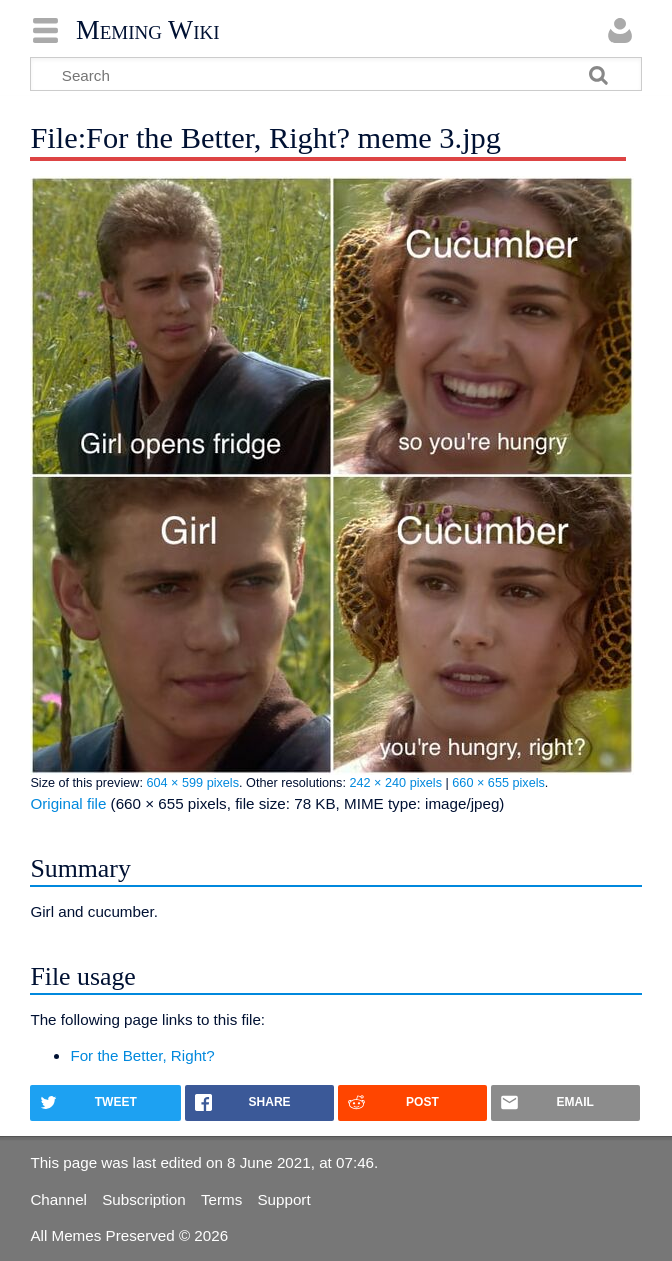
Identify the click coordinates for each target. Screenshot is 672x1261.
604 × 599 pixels (192, 783)
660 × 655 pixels (498, 783)
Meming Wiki (148, 30)
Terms (221, 1199)
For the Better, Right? (142, 1055)
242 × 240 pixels (395, 783)
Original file (68, 803)
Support (283, 1199)
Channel (58, 1199)
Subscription (144, 1199)
